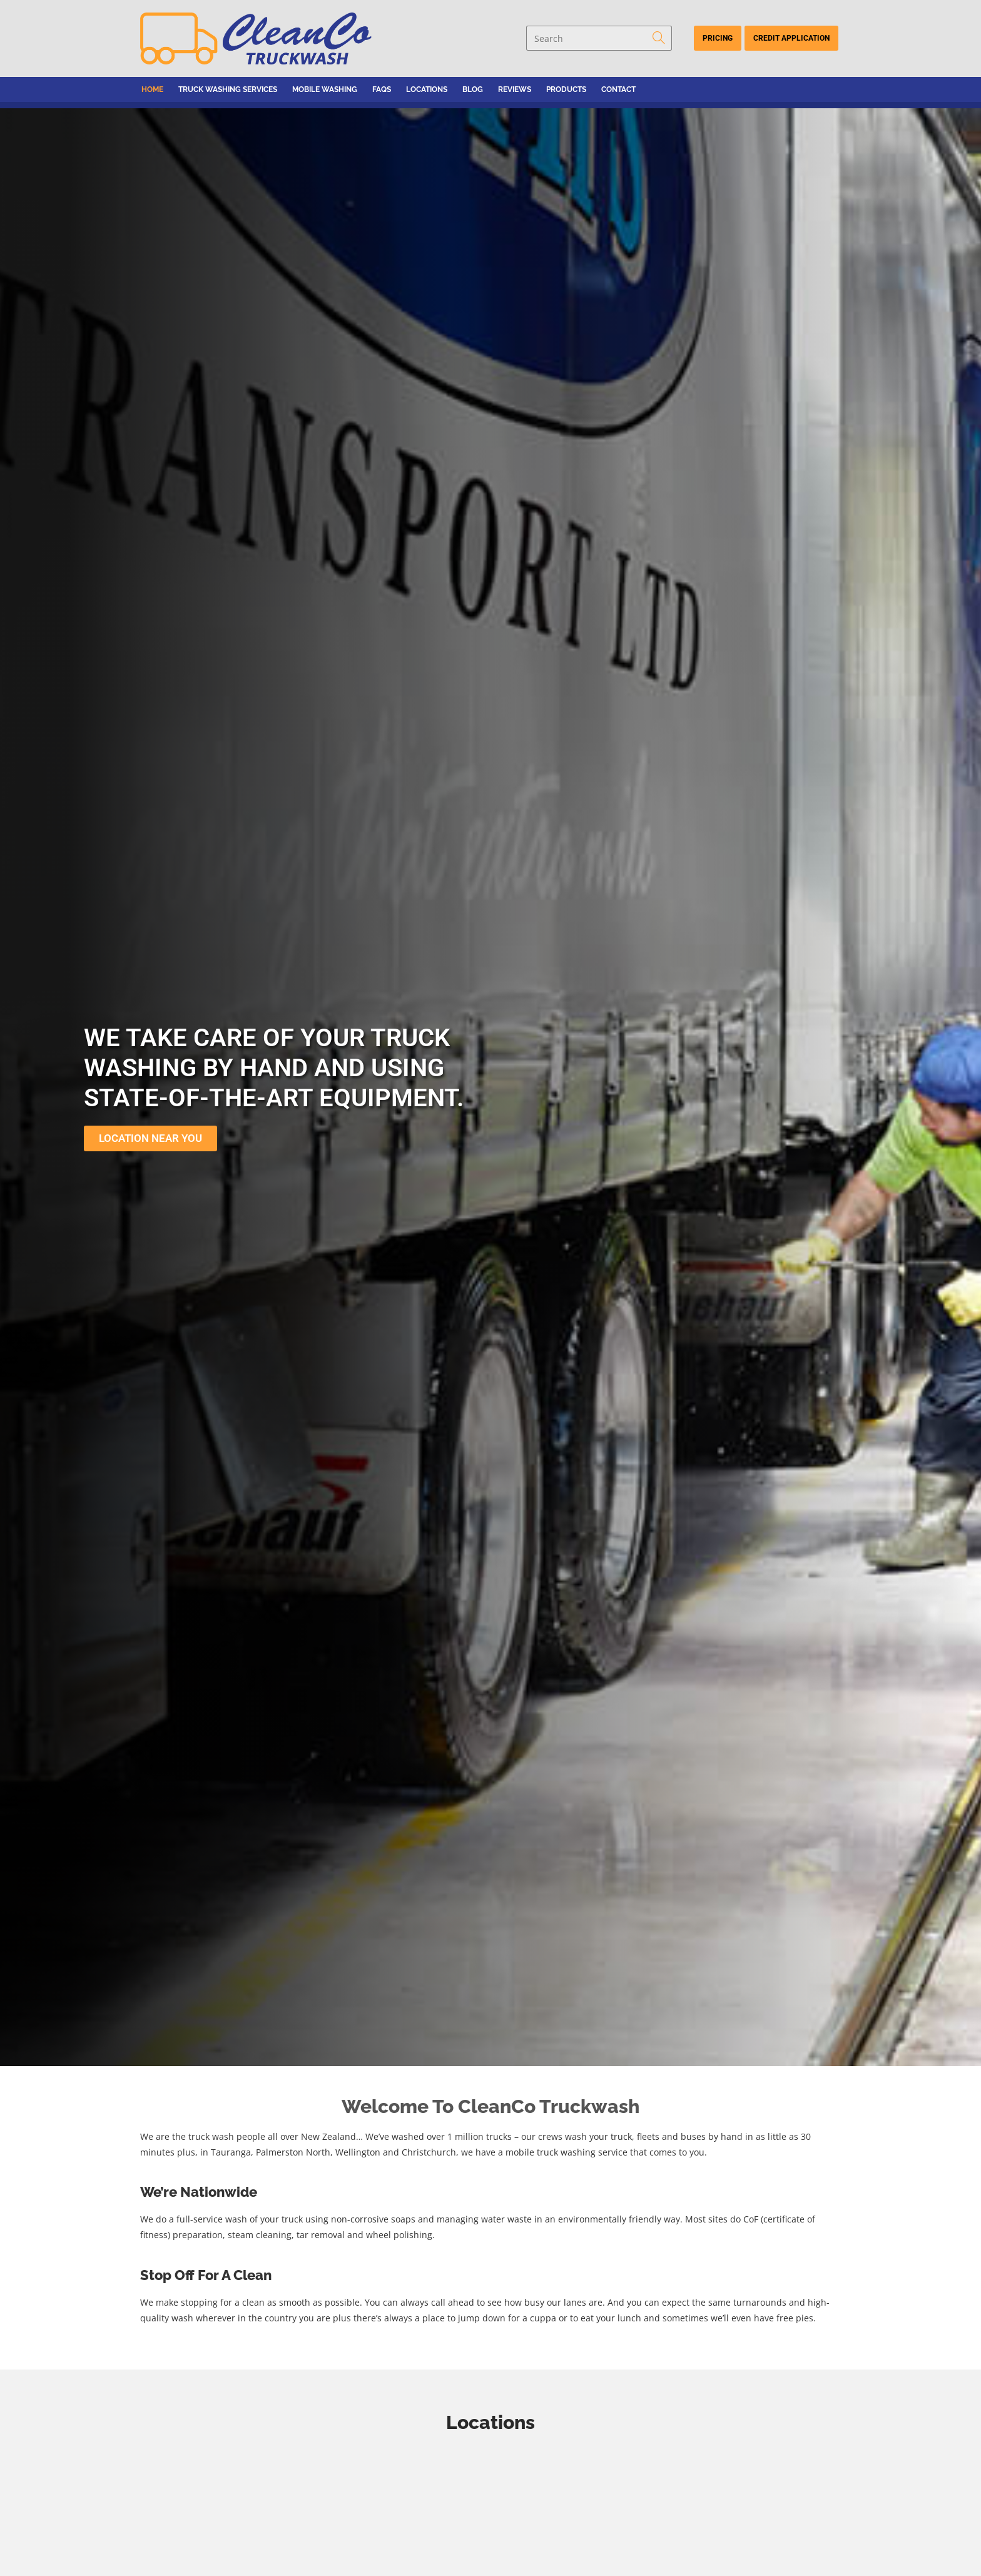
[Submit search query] (659, 38)
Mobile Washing (324, 89)
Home (152, 89)
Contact (618, 89)
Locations (426, 89)
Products (566, 89)
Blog (472, 89)
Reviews (514, 89)
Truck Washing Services (227, 89)
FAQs (381, 89)
